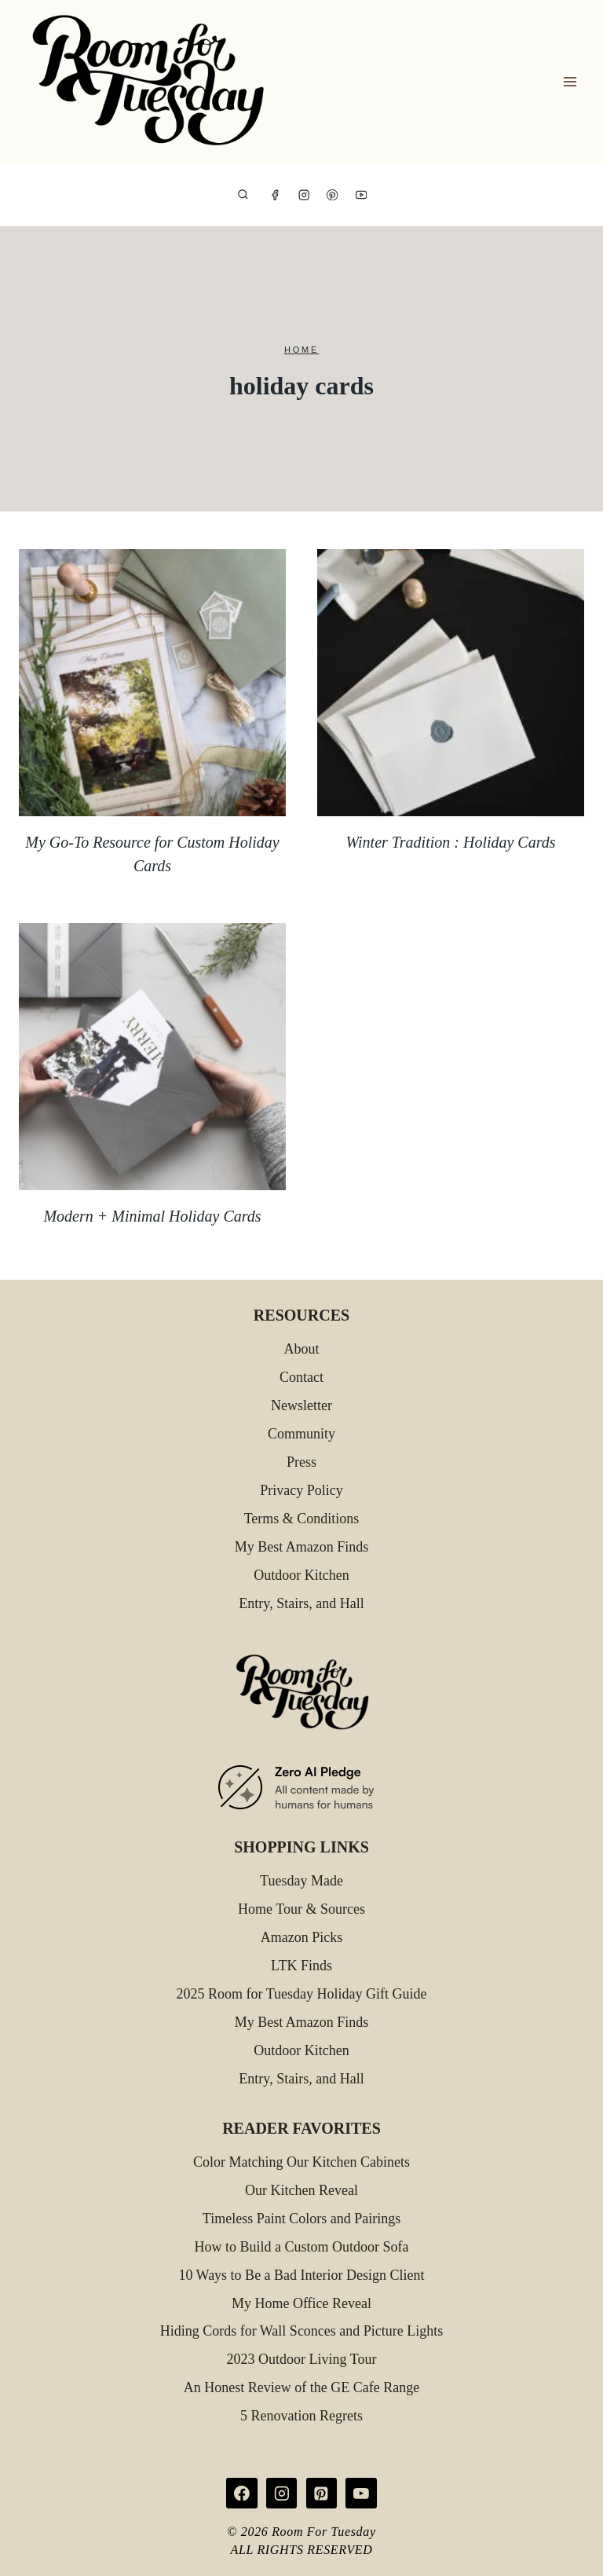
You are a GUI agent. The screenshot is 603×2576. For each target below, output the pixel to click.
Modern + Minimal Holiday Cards (152, 1216)
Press (301, 1462)
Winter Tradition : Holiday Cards (450, 842)
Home (301, 349)
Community (301, 1434)
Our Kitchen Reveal (301, 2190)
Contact (301, 1377)
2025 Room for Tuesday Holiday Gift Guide (302, 1994)
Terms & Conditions (302, 1518)
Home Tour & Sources (301, 1909)
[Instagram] (304, 195)
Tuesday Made (301, 1881)
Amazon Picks (301, 1937)
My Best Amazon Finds (302, 1547)
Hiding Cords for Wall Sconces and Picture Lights (302, 2331)
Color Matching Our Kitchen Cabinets (301, 2162)
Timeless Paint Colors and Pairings (301, 2218)
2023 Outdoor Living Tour (302, 2359)
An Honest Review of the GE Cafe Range (301, 2387)
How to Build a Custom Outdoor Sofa (302, 2247)
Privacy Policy (301, 1490)
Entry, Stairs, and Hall (301, 1603)
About (302, 1349)
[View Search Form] (243, 195)
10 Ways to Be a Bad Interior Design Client (301, 2275)
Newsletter (301, 1405)
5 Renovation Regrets (301, 2416)
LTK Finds (301, 1965)
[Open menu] (569, 81)
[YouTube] (361, 195)
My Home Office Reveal (301, 2303)
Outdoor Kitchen (301, 1575)
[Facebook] (275, 195)
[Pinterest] (332, 195)
